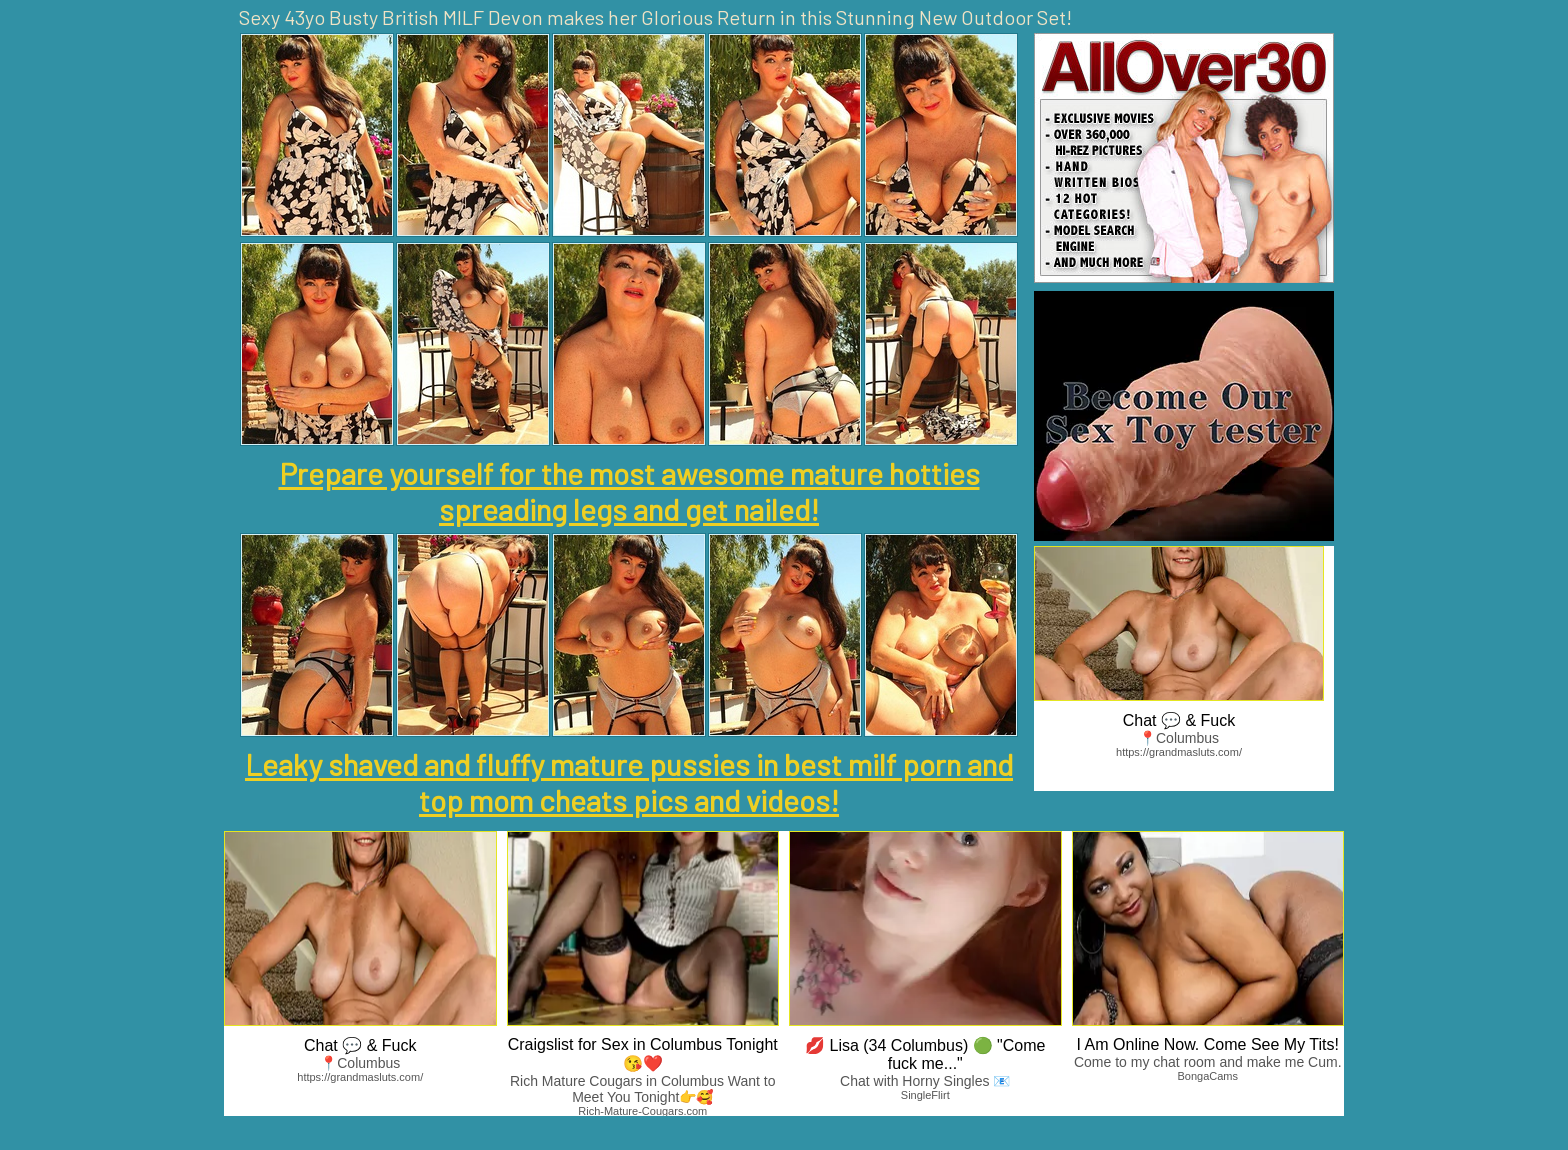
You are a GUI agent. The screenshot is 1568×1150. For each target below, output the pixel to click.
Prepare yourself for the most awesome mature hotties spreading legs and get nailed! (629, 491)
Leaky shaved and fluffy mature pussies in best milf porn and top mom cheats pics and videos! (629, 782)
